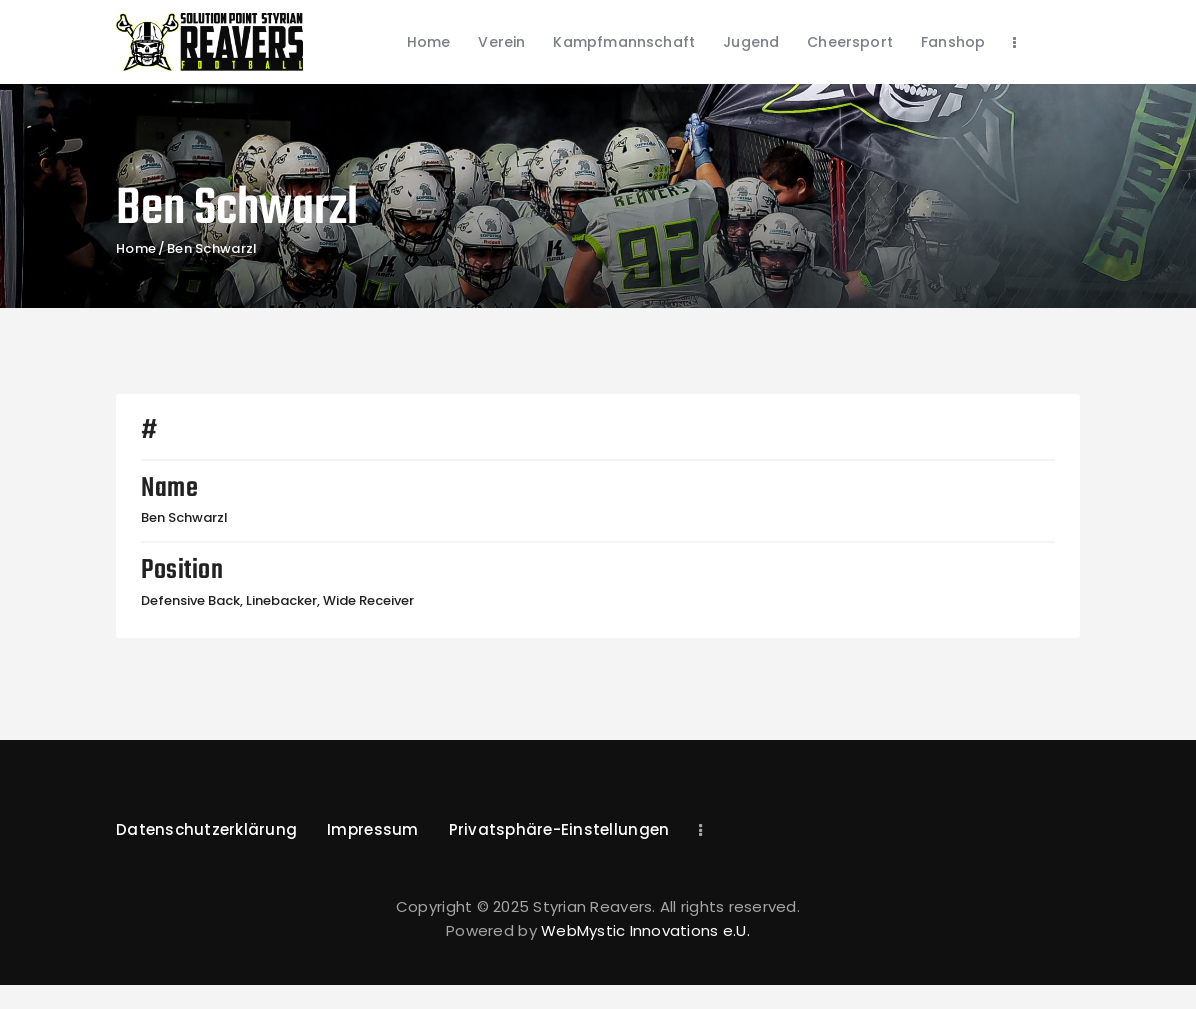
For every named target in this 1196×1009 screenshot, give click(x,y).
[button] (559, 831)
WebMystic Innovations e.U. (645, 930)
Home (136, 249)
